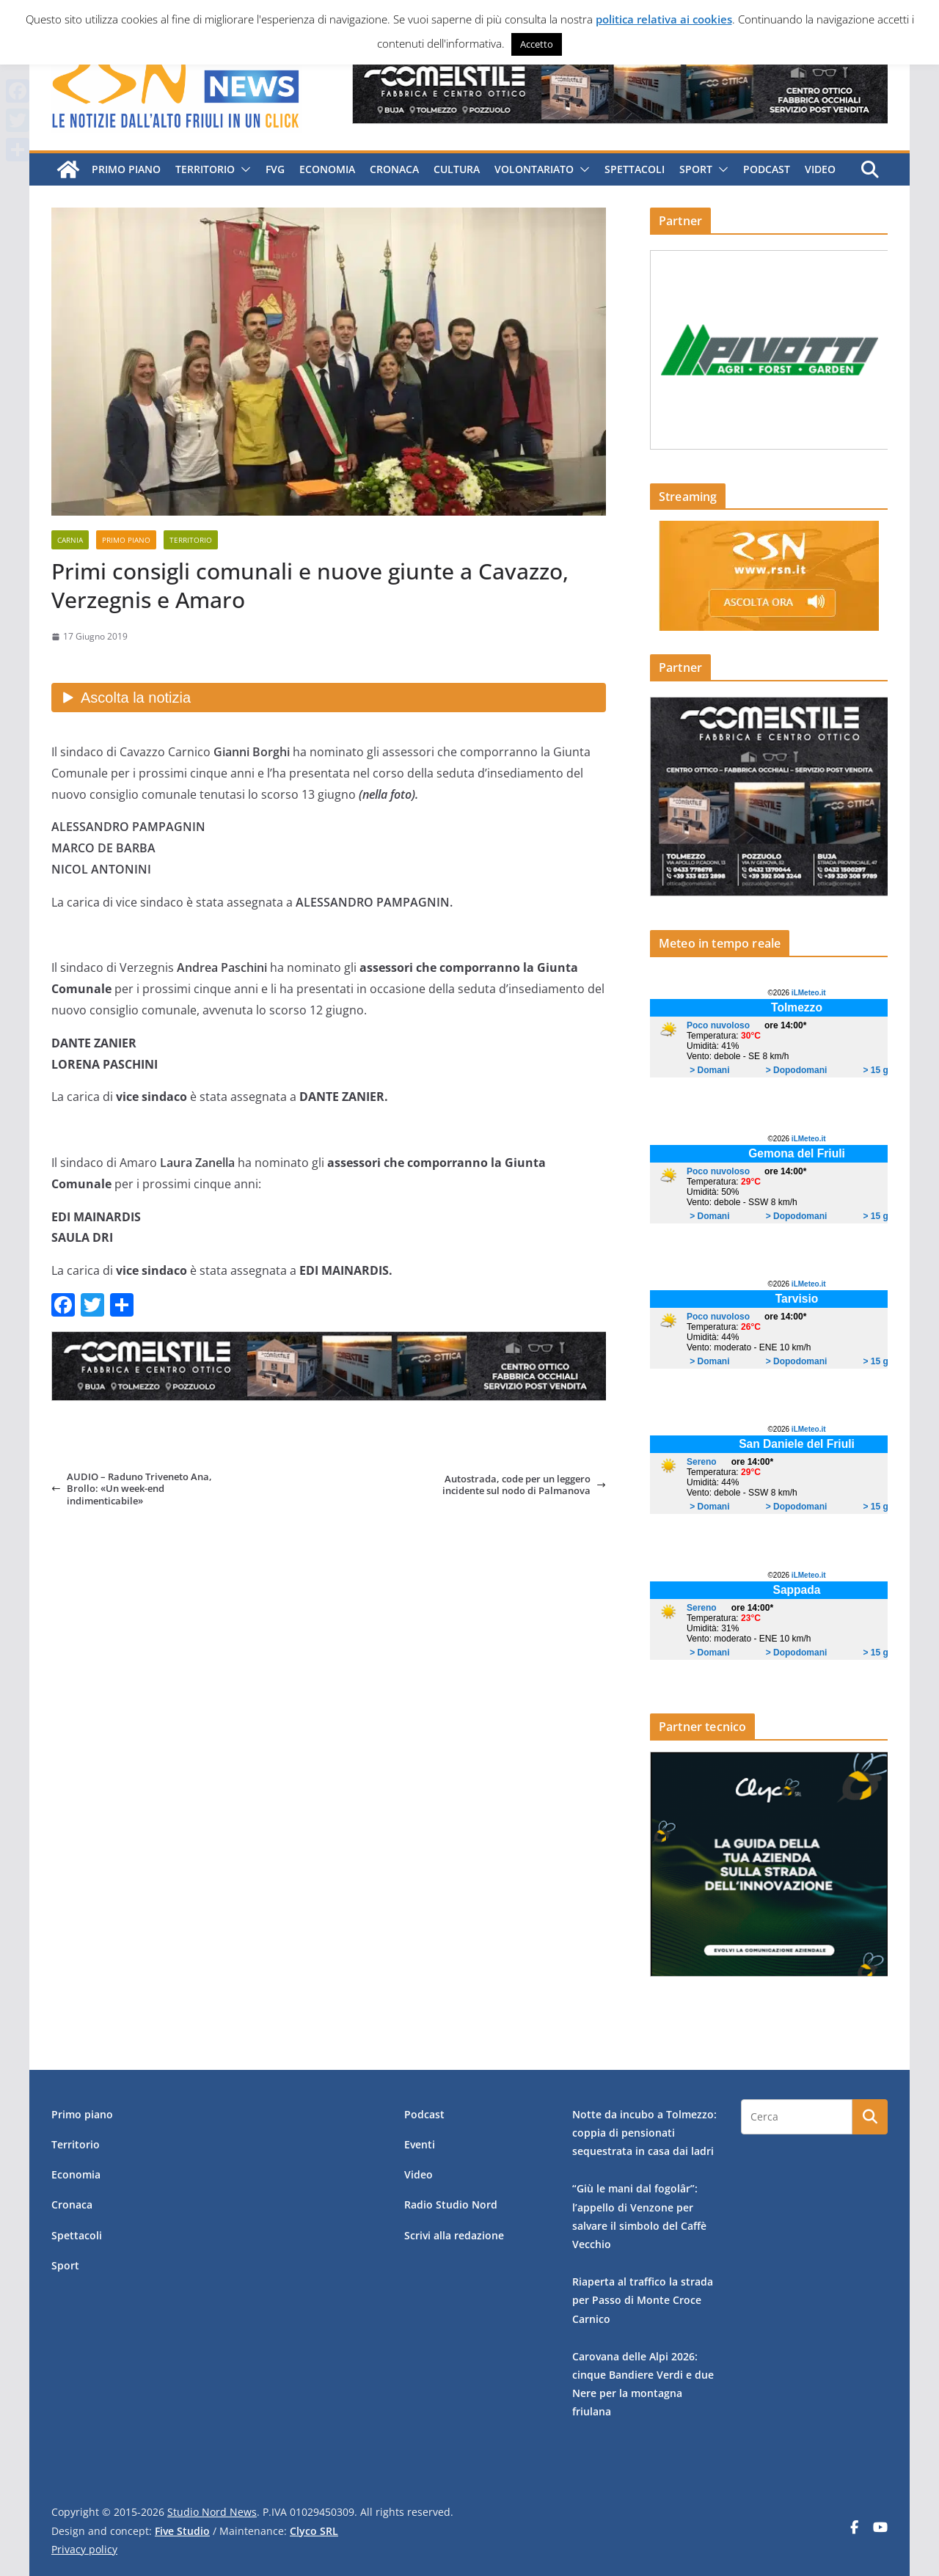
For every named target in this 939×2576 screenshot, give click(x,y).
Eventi (419, 2144)
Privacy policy (84, 2549)
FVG (274, 169)
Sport (695, 169)
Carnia (70, 540)
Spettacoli (634, 169)
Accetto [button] (536, 44)
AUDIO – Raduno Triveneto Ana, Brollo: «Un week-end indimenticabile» (131, 1489)
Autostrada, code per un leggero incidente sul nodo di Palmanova (524, 1485)
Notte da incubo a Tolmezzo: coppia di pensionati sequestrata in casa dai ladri (644, 2132)
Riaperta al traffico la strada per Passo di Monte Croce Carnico (642, 2300)
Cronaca (393, 169)
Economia (326, 169)
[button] (242, 169)
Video (819, 169)
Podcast (765, 169)
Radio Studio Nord (450, 2204)
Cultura (456, 169)
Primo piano (125, 169)
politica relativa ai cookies (664, 19)
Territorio (204, 169)
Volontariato (533, 169)
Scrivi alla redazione (454, 2235)
